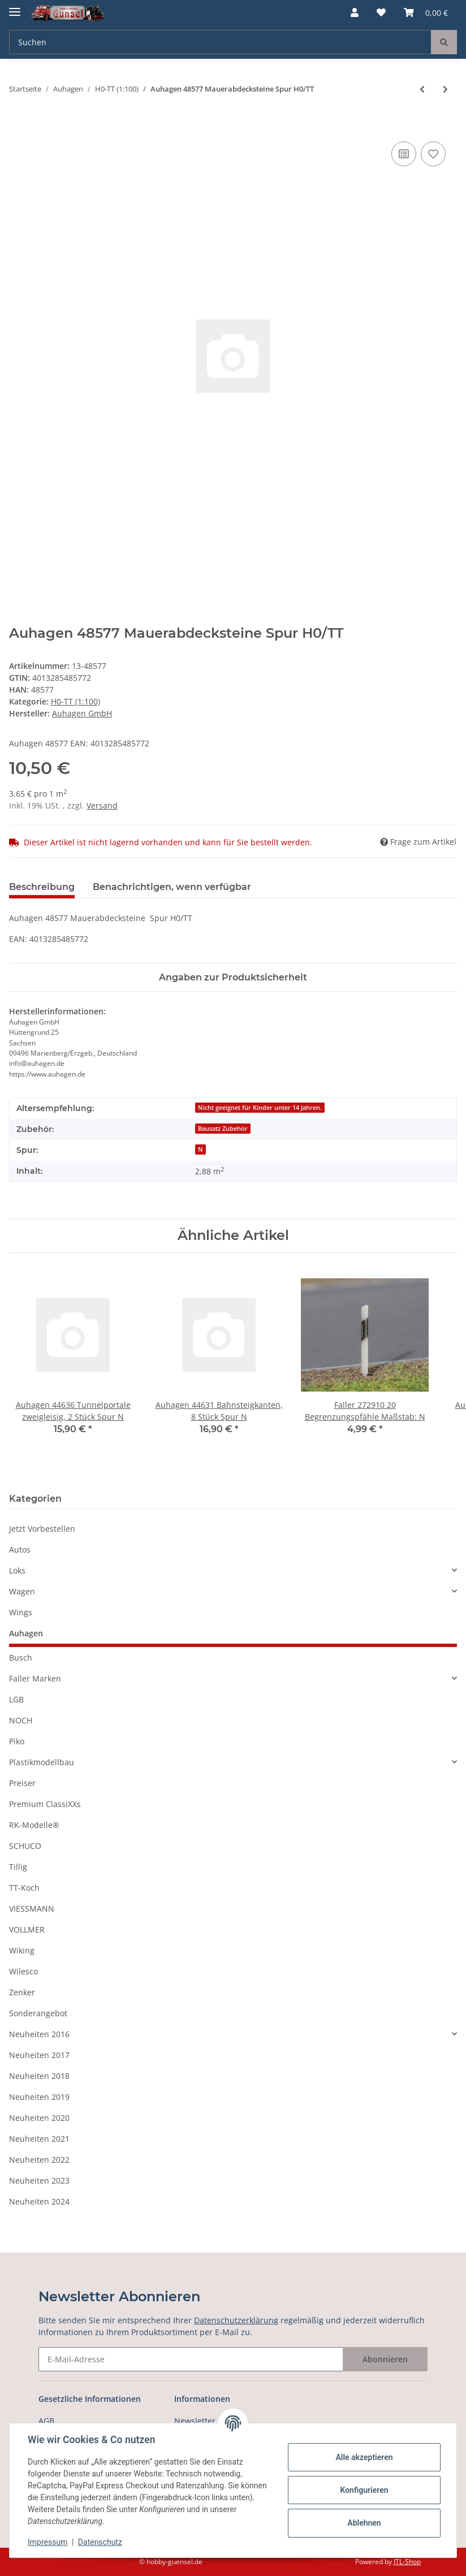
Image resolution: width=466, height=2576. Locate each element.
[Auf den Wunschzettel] (433, 153)
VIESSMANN (31, 1908)
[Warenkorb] (426, 12)
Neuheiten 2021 (39, 2138)
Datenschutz (100, 2542)
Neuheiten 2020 (39, 2117)
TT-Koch (24, 1887)
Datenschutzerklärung (236, 2320)
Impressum (47, 2542)
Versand (102, 805)
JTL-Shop (407, 2561)
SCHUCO (25, 1845)
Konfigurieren (364, 2490)
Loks (17, 1570)
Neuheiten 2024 (39, 2201)
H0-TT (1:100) (75, 701)
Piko (16, 1741)
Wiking (21, 1950)
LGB (16, 1699)
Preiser (22, 1783)
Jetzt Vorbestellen (42, 1528)
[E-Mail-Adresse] (190, 2359)
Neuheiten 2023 (39, 2180)
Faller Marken (35, 1678)
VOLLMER (27, 1929)
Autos (20, 1549)
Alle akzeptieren (363, 2457)
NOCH (20, 1720)
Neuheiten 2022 (39, 2159)
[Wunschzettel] (381, 12)
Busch (20, 1657)
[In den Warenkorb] (18, 126)
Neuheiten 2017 (39, 2055)
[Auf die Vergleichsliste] (403, 153)
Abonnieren (385, 2359)
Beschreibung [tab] (42, 886)
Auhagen (26, 1633)
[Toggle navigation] (14, 7)
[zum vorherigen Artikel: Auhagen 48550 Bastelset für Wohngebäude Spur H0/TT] (422, 89)
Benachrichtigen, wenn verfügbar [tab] (172, 886)
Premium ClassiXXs (45, 1804)
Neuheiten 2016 (39, 2034)
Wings (20, 1612)
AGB (46, 2420)
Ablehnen (364, 2522)
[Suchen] (220, 42)
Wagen (22, 1591)
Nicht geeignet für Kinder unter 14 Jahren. (260, 1108)
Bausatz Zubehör (223, 1129)
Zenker (22, 1992)
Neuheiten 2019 (39, 2096)
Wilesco (23, 1971)
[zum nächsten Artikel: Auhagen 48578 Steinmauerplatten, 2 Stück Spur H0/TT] (445, 89)
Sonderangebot (38, 2013)
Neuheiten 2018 (39, 2076)
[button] (355, 12)
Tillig (18, 1866)
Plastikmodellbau (41, 1762)
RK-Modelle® (34, 1824)
